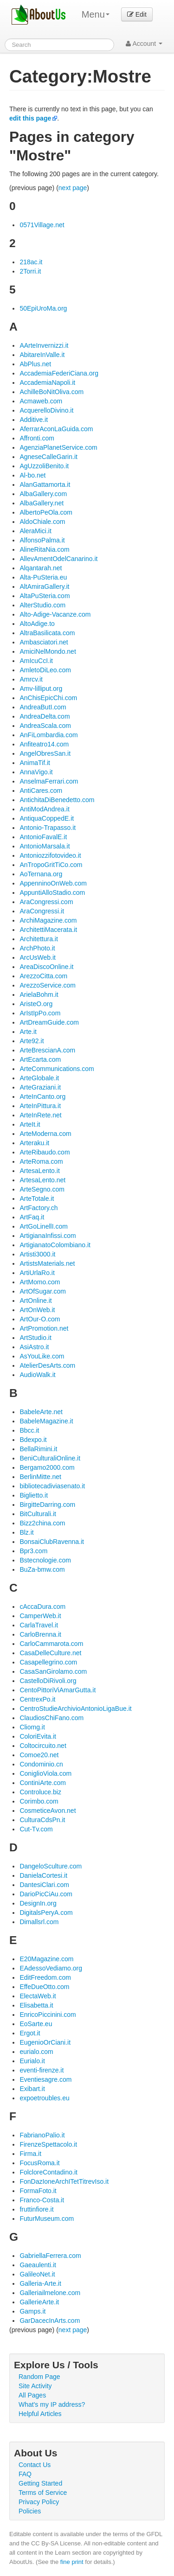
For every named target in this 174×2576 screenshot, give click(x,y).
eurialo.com (36, 2051)
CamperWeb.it (40, 1616)
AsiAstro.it (34, 1347)
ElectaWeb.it (37, 1996)
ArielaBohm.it (38, 994)
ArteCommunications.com (56, 1068)
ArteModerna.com (45, 1133)
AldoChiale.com (42, 521)
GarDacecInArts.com (49, 2320)
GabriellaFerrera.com (50, 2255)
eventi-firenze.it (41, 2070)
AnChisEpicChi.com (48, 697)
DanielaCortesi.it (43, 1875)
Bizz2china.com (42, 1523)
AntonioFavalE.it (43, 837)
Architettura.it (38, 939)
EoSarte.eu (35, 2024)
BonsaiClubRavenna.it (51, 1541)
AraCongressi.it (41, 911)
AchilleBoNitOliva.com (51, 391)
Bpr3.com (33, 1551)
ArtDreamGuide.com (49, 1022)
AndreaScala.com (45, 725)
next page (72, 187)
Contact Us (35, 2464)
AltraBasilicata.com (47, 633)
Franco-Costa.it (41, 2200)
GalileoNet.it (37, 2274)
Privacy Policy (39, 2502)
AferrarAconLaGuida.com (56, 429)
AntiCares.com (40, 790)
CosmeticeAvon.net (47, 1810)
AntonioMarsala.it (44, 846)
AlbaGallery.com (43, 493)
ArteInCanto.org (42, 1096)
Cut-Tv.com (35, 1829)
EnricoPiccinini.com (47, 2014)
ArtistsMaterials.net (47, 1263)
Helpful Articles (40, 2413)
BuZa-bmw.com (41, 1569)
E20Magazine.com (46, 1959)
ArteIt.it (29, 1124)
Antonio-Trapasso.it (47, 827)
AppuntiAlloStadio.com (52, 892)
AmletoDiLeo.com (45, 670)
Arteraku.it (34, 1143)
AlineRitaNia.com (44, 549)
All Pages (32, 2395)
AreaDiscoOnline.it (46, 966)
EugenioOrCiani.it (45, 2042)
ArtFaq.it (31, 1217)
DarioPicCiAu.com (45, 1894)
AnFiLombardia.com (48, 735)
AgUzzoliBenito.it (44, 466)
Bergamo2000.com (46, 1467)
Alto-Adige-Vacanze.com (54, 614)
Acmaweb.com (40, 401)
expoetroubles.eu (44, 2098)
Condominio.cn (41, 1764)
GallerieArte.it (39, 2302)
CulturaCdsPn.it (42, 1820)
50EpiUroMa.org (43, 308)
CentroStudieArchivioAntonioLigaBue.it (75, 1708)
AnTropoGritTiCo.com (50, 864)
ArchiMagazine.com (48, 920)
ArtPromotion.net (43, 1328)
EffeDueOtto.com (44, 1986)
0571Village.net (41, 225)
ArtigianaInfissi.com (47, 1235)
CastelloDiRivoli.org (47, 1680)
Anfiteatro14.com (44, 744)
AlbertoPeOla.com (45, 512)
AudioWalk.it (37, 1374)
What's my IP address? (52, 2404)
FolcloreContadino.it (48, 2172)
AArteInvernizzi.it (43, 345)
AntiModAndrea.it (44, 809)
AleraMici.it (35, 531)
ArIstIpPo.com (39, 1013)
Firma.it (30, 2153)
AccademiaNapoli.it (47, 382)
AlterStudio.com (42, 605)
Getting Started (40, 2483)
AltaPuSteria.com (44, 595)
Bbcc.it (29, 1430)
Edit (137, 14)
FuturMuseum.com (46, 2218)
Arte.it (28, 1031)
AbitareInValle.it (41, 354)
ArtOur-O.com (39, 1319)
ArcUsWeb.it (37, 957)
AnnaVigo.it (35, 772)
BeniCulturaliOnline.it (49, 1458)
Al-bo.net (32, 475)
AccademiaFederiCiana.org (58, 373)
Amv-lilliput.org (40, 688)
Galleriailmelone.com (49, 2292)
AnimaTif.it (34, 762)
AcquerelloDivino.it (46, 410)
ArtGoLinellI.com (43, 1226)
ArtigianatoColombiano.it (54, 1245)
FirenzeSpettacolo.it (48, 2144)
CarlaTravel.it (38, 1625)
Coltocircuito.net (42, 1745)
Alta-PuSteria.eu (43, 577)
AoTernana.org (40, 874)
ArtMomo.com (39, 1282)
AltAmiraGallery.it (44, 586)
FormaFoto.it (37, 2190)
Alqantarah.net (40, 568)
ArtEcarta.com (40, 1059)
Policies (30, 2511)
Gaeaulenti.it (37, 2265)
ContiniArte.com (42, 1782)
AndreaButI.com (42, 707)
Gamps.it (32, 2311)
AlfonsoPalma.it (41, 540)
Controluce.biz (40, 1792)
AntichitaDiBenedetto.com (56, 799)
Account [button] (144, 43)
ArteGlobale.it (39, 1078)
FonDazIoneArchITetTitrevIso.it (64, 2181)
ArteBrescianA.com (47, 1050)
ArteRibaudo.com (44, 1152)
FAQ (25, 2474)
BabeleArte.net (41, 1412)
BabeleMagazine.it (46, 1421)
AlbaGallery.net (41, 503)
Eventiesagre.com (45, 2079)
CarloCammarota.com (51, 1643)
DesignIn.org (37, 1903)
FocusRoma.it (39, 2163)
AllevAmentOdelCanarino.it (58, 558)
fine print (72, 2561)
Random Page (39, 2376)
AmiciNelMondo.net (47, 651)
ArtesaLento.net (42, 1180)
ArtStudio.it (35, 1337)
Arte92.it (31, 1041)
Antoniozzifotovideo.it (50, 855)
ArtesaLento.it (39, 1170)
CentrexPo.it (37, 1699)
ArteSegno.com (41, 1189)
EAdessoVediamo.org (50, 1968)
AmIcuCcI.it (36, 660)
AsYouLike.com (41, 1356)
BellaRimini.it (38, 1449)
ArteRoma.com (41, 1161)
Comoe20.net (38, 1755)
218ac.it (30, 262)
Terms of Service (43, 2492)
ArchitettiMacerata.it (48, 929)
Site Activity (35, 2386)
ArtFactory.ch (38, 1207)
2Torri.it (30, 271)
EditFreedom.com (45, 1977)
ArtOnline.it (35, 1300)
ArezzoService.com (47, 985)
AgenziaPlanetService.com (58, 447)
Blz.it (26, 1532)
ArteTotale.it (36, 1198)
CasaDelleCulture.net (50, 1653)
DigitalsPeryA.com (45, 1912)
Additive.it (33, 419)
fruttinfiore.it (36, 2209)
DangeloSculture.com (50, 1866)
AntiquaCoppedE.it (46, 818)
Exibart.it (32, 2088)
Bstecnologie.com (45, 1560)
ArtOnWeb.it (37, 1310)
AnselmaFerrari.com (48, 781)
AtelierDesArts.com (47, 1365)
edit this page (30, 118)
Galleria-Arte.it (40, 2283)
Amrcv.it (31, 679)
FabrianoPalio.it (41, 2135)
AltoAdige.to (37, 623)
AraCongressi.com (46, 901)
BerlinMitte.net (40, 1476)
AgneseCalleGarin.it (48, 456)
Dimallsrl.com (38, 1922)
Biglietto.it (33, 1495)
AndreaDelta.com (44, 716)
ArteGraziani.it (40, 1087)
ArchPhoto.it (37, 948)
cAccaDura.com (42, 1606)
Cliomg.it (32, 1727)
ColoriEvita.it (37, 1736)
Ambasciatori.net (43, 642)
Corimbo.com (38, 1801)
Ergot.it (29, 2033)
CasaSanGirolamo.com (53, 1671)
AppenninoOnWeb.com (53, 883)
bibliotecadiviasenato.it (52, 1486)
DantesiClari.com (44, 1884)
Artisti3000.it (37, 1254)
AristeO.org (35, 1003)
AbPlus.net (35, 364)
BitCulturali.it (37, 1514)
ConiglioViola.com (45, 1773)
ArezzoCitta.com (43, 976)
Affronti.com (36, 438)
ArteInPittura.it (40, 1105)
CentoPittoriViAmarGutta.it (57, 1690)
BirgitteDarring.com (47, 1504)
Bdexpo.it (32, 1439)
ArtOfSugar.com (42, 1291)
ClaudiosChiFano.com (51, 1718)
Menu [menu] (96, 14)
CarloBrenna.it (40, 1634)
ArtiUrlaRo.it (36, 1272)
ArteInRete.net (40, 1115)
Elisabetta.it (36, 2005)
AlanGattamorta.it (44, 484)
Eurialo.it (32, 2061)
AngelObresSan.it (45, 753)
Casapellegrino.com (48, 1662)
